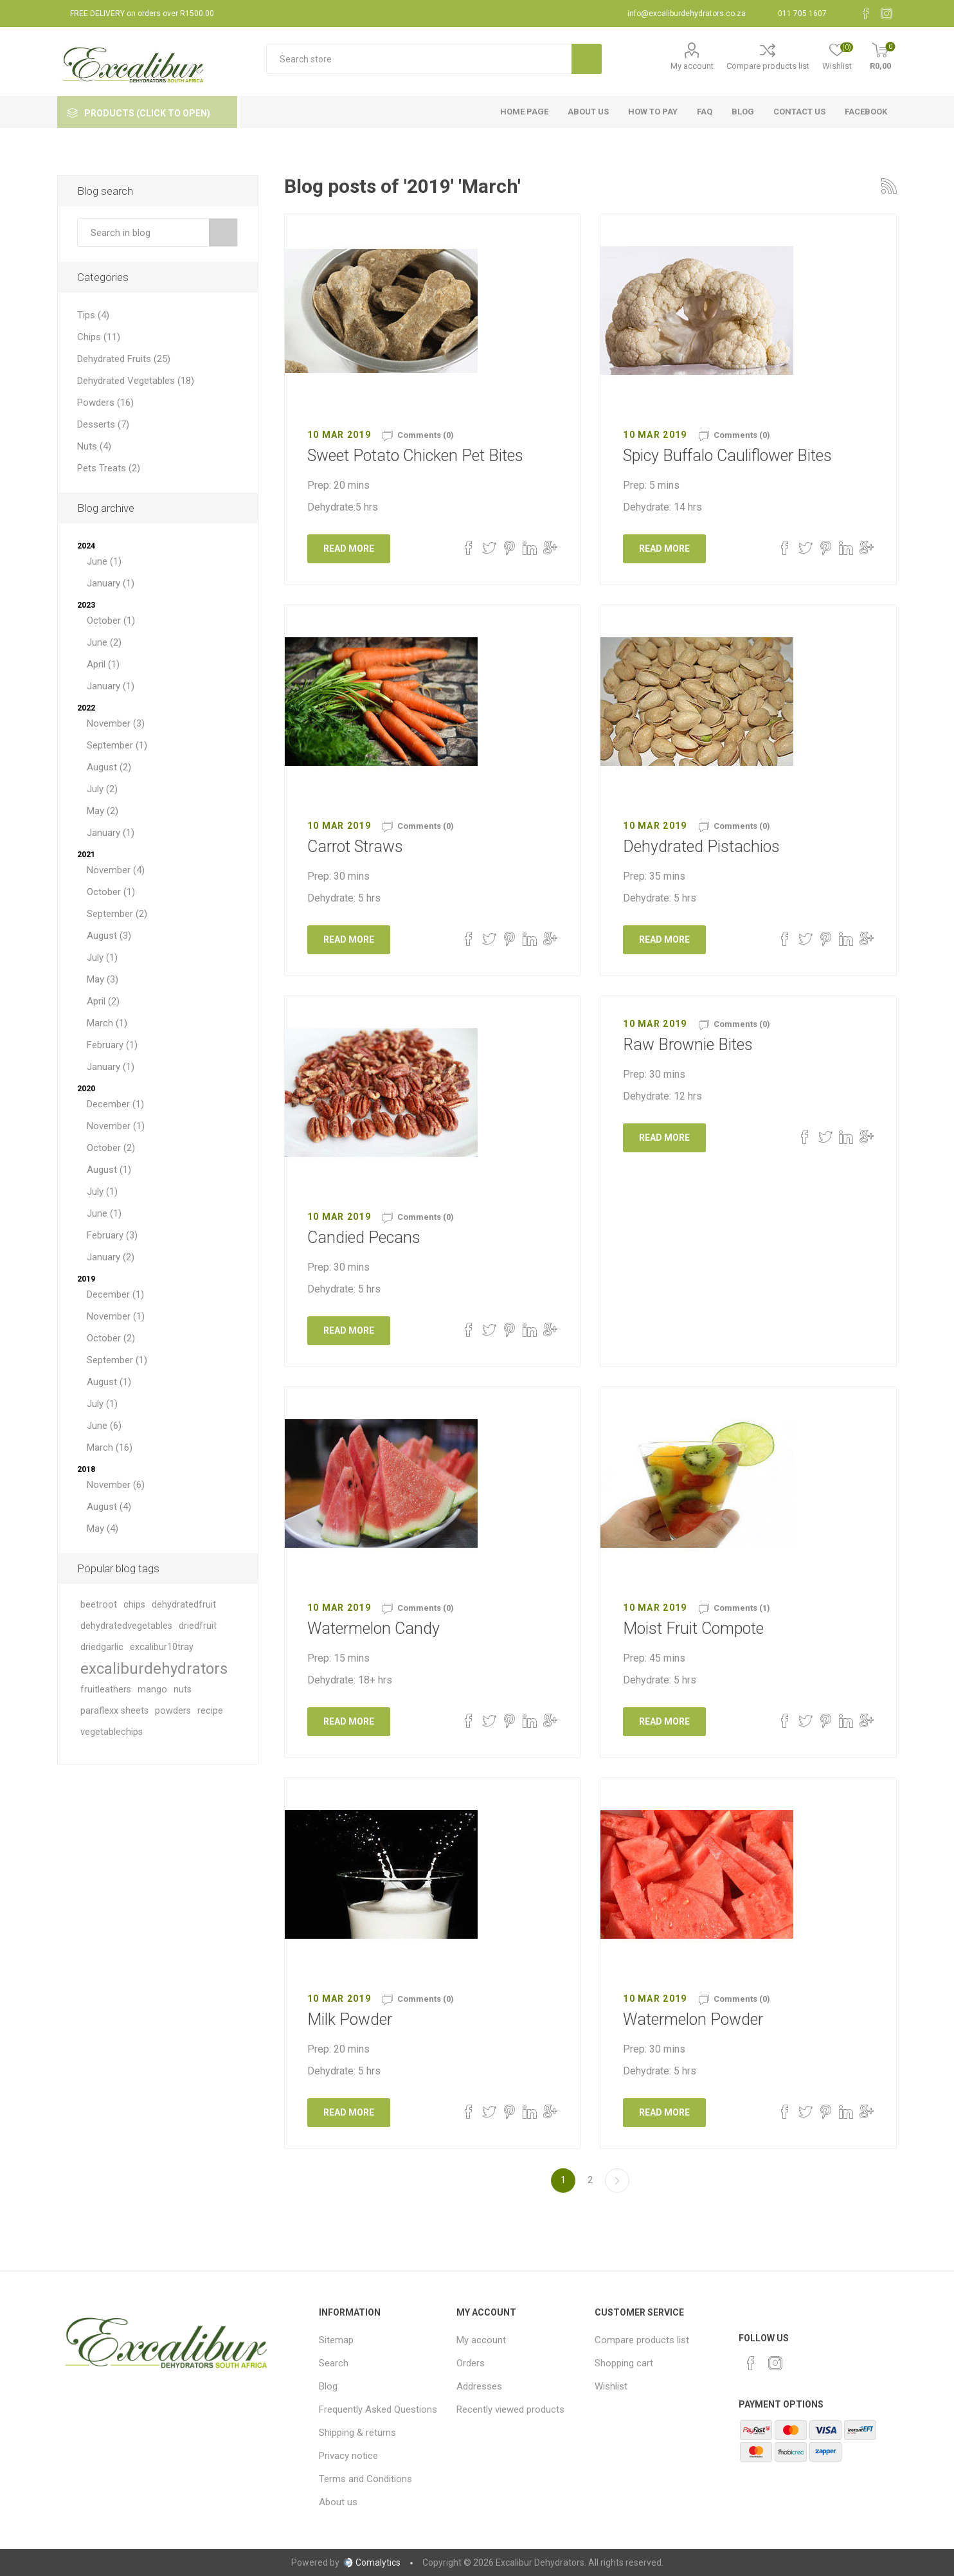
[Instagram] (886, 13)
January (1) (110, 583)
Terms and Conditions (365, 2479)
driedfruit (198, 1625)
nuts (183, 1689)
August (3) (109, 935)
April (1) (103, 664)
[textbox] (419, 59)
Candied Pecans (363, 1237)
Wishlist (611, 2386)
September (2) (117, 914)
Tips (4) (93, 315)
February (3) (112, 1235)
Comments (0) (425, 435)
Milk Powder (349, 2019)
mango (152, 1689)
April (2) (103, 1001)
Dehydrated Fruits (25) (123, 359)
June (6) (104, 1425)
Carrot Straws (355, 846)
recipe (210, 1710)
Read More (348, 548)
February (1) (112, 1045)
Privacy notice (348, 2456)
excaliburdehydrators (154, 1669)
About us (338, 2502)
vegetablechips (111, 1732)
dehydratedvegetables (126, 1625)
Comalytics (372, 2562)
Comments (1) (742, 1608)
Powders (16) (105, 402)
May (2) (102, 811)
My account (692, 66)
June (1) (104, 561)
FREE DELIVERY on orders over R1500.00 (142, 13)
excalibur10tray (162, 1647)
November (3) (116, 723)
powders (173, 1710)
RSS (889, 186)
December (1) (115, 1104)
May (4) (102, 1528)
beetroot (98, 1604)
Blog (328, 2386)
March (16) (109, 1447)
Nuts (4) (94, 446)
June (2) (104, 642)
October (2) (111, 1148)
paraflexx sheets (114, 1710)
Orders (470, 2363)
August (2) (109, 767)
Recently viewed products (510, 2409)
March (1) (107, 1023)
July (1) (102, 957)
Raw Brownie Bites (688, 1044)
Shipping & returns (357, 2432)
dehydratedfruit (184, 1604)
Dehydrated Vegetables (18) (135, 380)
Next (617, 2180)
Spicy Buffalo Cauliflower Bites (727, 455)
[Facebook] (866, 13)
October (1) (111, 620)
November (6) (116, 1485)
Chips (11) (98, 337)
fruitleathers (105, 1689)
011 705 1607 (802, 13)
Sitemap (336, 2340)
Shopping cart (624, 2363)
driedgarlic (101, 1647)
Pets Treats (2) (108, 468)
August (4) (109, 1506)
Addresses (479, 2386)
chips (134, 1604)
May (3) (102, 979)
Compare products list (767, 66)
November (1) (116, 1126)
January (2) (110, 1257)
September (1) (117, 745)
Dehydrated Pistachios (701, 846)
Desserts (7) (103, 424)
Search (223, 232)
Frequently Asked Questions (378, 2409)
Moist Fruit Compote (693, 1628)
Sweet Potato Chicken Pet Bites (415, 455)
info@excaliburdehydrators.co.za (686, 13)
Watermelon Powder (693, 2019)
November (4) (116, 870)
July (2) (102, 789)
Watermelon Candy (373, 1628)
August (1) (109, 1169)
